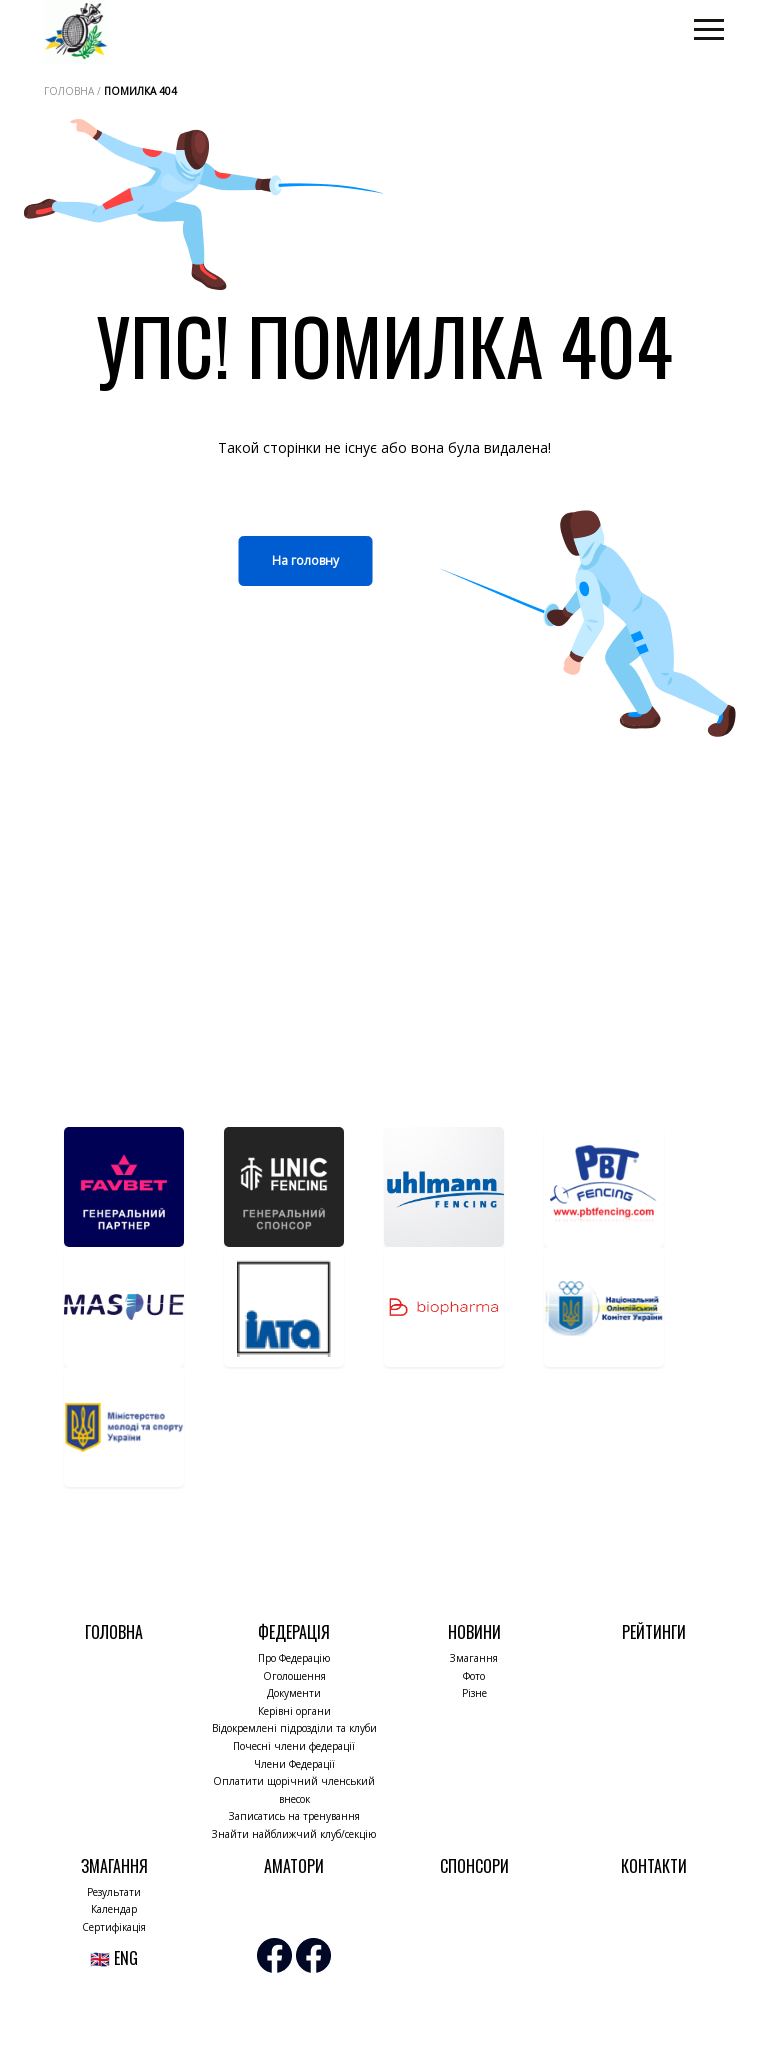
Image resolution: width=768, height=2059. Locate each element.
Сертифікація (114, 1927)
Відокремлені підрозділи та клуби (294, 1728)
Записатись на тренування (294, 1816)
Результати (114, 1892)
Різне (474, 1693)
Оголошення (294, 1676)
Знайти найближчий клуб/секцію (294, 1834)
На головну (305, 560)
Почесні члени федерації (294, 1746)
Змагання (474, 1658)
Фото (474, 1676)
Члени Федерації (294, 1764)
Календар (114, 1909)
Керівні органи (294, 1711)
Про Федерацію (294, 1658)
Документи (294, 1693)
